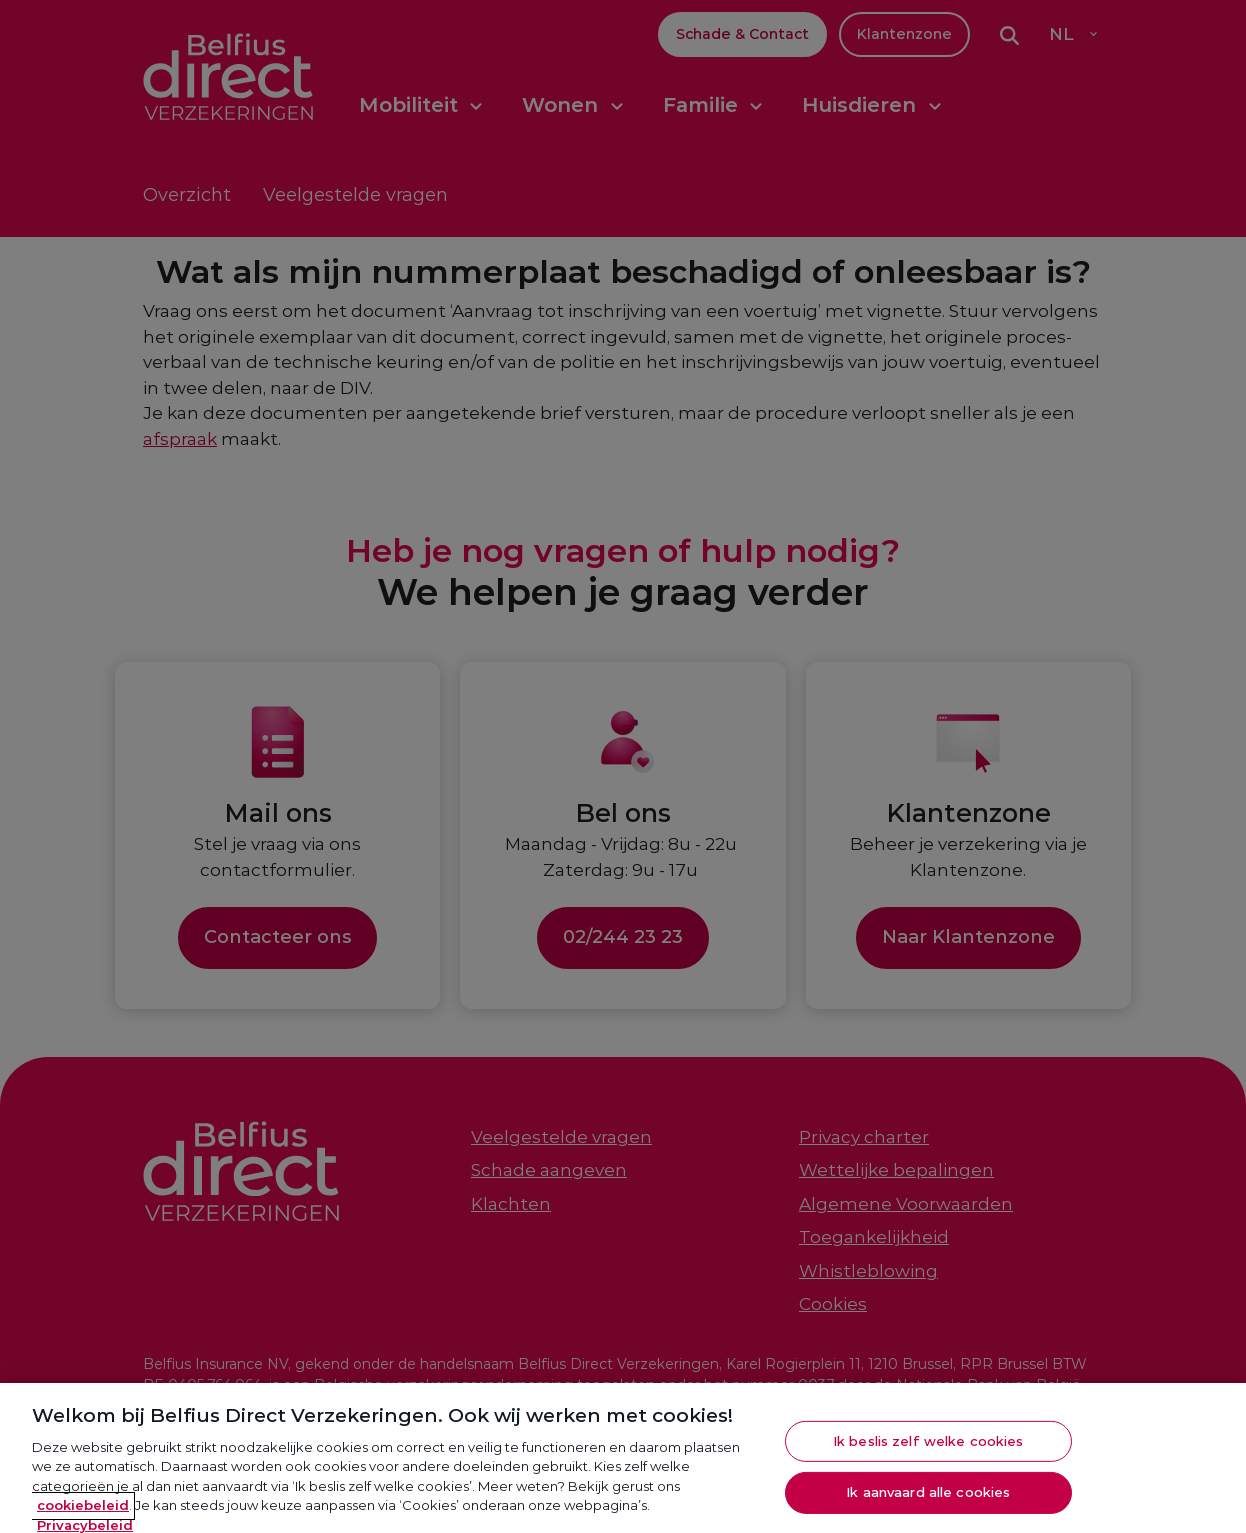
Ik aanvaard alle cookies (928, 1498)
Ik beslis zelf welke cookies (928, 1446)
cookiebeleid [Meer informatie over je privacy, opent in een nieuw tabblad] (83, 1511)
